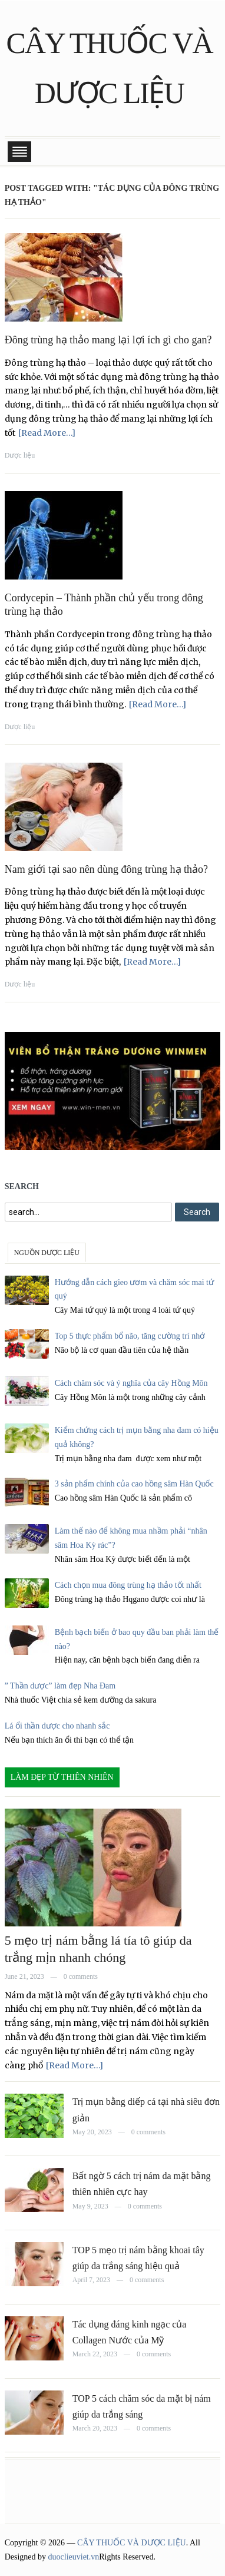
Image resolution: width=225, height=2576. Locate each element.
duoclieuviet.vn (74, 2556)
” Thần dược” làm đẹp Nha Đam (60, 1685)
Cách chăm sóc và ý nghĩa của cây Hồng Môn (131, 1383)
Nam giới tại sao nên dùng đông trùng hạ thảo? (106, 869)
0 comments (81, 1976)
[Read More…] (46, 433)
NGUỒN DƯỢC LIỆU (47, 1253)
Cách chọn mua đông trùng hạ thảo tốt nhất (128, 1585)
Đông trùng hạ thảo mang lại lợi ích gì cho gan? (108, 340)
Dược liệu (20, 455)
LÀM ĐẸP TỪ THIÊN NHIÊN (62, 1777)
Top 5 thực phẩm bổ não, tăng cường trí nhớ (130, 1336)
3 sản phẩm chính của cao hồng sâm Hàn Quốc (134, 1483)
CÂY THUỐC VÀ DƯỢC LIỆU (131, 2542)
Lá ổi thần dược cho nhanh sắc (57, 1725)
